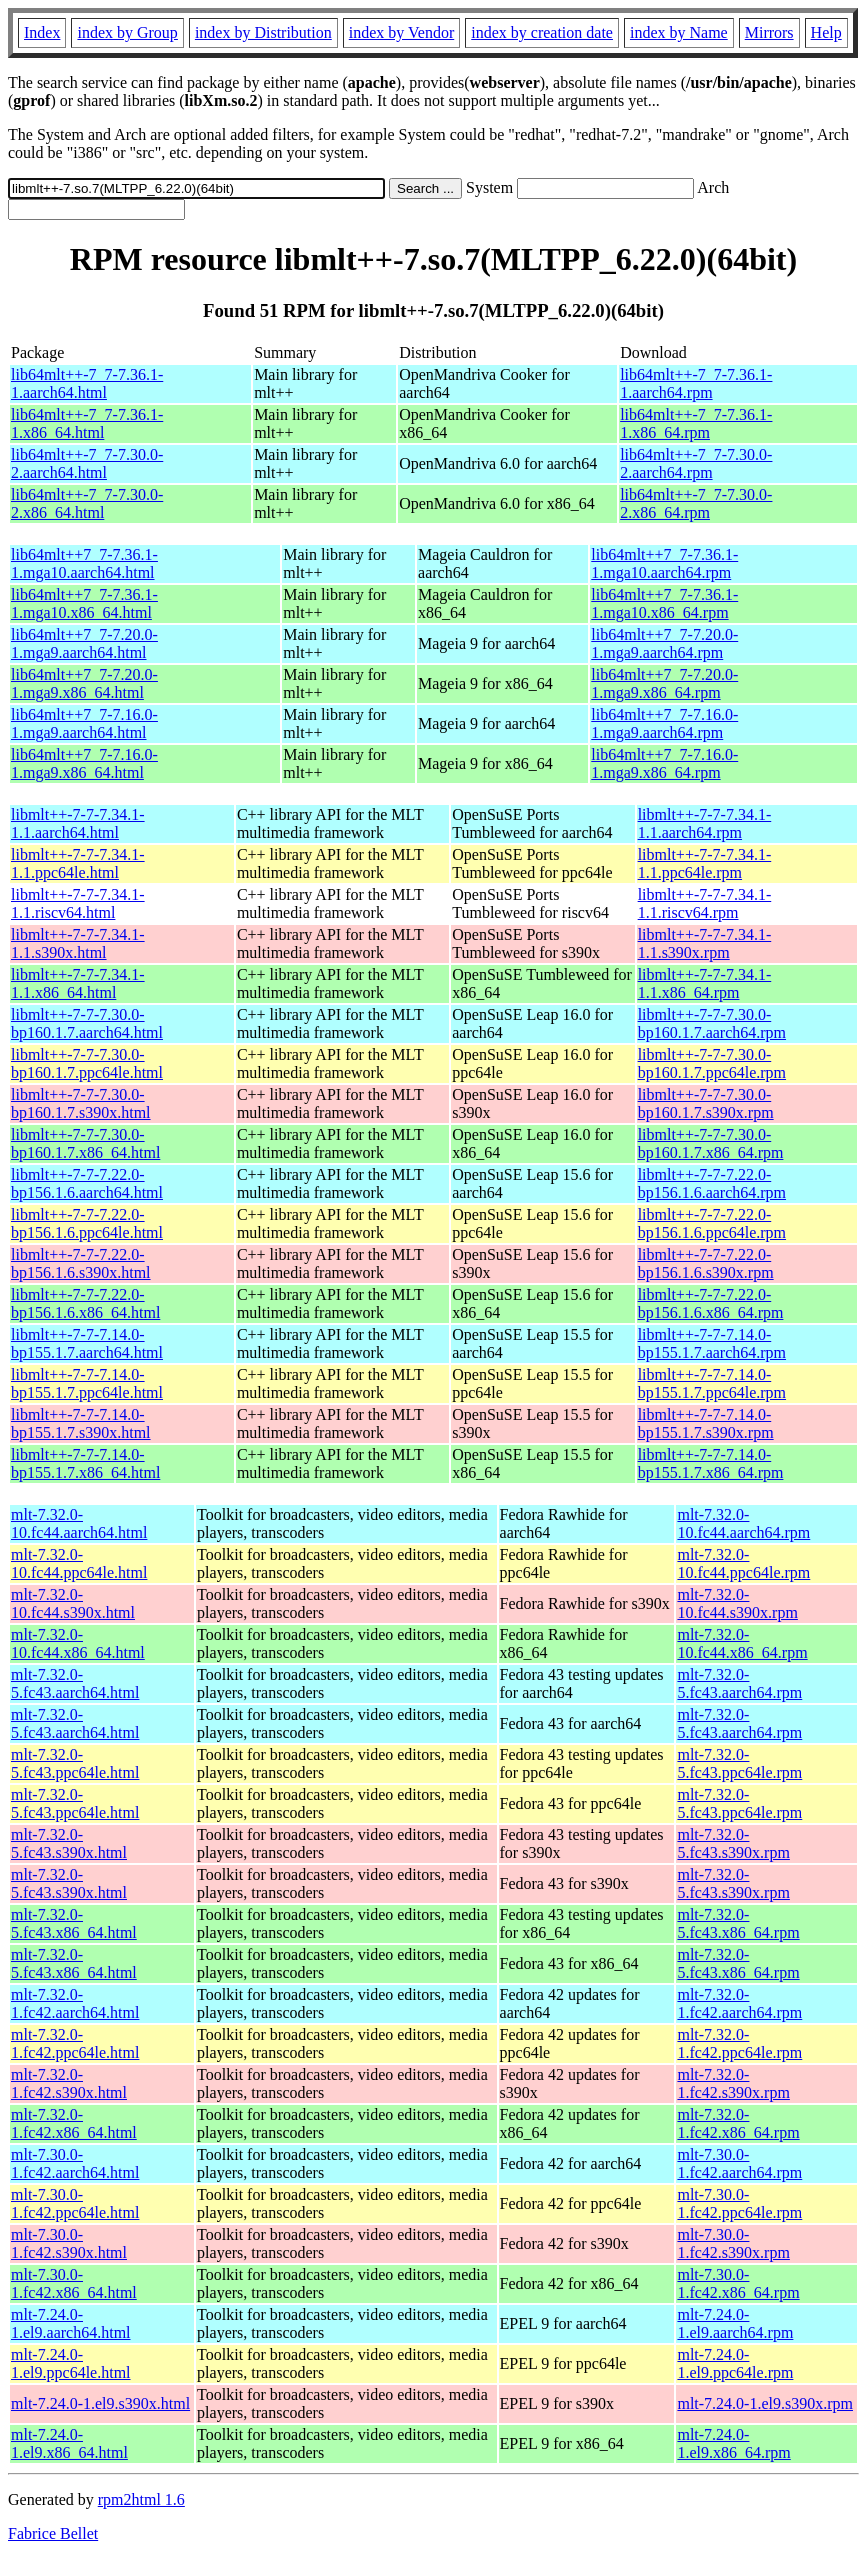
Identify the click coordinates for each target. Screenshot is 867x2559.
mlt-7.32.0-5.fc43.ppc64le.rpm (739, 1763)
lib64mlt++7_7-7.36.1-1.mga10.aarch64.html (84, 563)
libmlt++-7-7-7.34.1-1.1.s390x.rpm (705, 943)
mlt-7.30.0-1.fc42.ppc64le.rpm (739, 2203)
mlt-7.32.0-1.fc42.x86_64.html (74, 2123)
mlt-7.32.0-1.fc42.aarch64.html (75, 2003)
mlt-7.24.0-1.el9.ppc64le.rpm (735, 2363)
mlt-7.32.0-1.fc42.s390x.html (69, 2083)
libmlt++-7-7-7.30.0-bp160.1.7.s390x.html (81, 1103)
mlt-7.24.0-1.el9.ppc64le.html (71, 2363)
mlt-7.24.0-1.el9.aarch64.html (71, 2323)
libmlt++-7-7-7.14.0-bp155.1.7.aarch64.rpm (712, 1343)
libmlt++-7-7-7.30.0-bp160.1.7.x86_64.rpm (711, 1143)
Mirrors (769, 32)
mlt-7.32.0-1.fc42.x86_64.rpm (738, 2123)
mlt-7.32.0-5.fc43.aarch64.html (75, 1683)
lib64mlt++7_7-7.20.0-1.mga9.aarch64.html (84, 643)
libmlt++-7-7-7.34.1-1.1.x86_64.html (78, 983)
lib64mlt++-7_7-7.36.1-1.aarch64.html (87, 383)
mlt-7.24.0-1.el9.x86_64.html (69, 2443)
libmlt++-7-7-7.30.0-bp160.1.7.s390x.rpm (706, 1103)
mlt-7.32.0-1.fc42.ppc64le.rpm (739, 2043)
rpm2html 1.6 (141, 2499)
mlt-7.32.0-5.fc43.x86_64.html (74, 1923)
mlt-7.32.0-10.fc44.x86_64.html (78, 1643)
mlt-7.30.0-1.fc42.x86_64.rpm (738, 2283)
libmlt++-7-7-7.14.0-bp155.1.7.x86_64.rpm (711, 1463)
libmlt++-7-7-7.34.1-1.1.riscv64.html (78, 903)
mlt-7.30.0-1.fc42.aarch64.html (75, 2163)
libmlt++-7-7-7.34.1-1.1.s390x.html (78, 943)
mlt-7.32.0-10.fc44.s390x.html (73, 1603)
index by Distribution (263, 32)
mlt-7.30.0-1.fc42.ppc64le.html (75, 2203)
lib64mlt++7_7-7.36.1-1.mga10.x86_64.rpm (664, 603)
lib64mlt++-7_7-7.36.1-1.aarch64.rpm (696, 383)
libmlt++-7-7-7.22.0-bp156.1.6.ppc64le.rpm (712, 1223)
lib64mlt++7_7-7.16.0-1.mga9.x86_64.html (84, 763)
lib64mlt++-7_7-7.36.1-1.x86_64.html (87, 423)
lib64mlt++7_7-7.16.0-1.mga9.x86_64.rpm (664, 763)
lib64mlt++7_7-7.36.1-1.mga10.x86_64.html (84, 603)
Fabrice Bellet (53, 2533)
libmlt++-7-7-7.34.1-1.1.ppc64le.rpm (705, 863)
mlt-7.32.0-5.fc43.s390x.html (69, 1843)
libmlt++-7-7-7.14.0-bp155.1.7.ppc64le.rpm (712, 1383)
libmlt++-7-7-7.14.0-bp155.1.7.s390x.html (81, 1423)
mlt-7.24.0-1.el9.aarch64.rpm (735, 2323)
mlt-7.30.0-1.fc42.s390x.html (69, 2243)
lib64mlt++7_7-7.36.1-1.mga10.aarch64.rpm (664, 563)
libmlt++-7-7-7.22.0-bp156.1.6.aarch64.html (87, 1183)
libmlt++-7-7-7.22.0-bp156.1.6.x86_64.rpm (711, 1303)
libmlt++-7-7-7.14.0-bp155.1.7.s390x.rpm (706, 1423)
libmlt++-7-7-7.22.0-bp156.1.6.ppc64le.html (87, 1223)
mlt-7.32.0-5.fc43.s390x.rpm (733, 1843)
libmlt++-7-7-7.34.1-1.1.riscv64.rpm (705, 903)
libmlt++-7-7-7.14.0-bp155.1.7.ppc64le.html (87, 1383)
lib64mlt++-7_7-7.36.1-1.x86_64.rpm (696, 423)
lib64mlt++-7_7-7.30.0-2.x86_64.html (87, 503)
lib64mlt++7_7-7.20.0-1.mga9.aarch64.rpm (664, 643)
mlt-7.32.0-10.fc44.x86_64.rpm (742, 1643)
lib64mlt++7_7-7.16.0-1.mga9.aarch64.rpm (664, 723)
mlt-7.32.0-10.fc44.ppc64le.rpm (743, 1563)
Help (826, 32)
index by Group (127, 32)
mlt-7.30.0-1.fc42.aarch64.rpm (739, 2163)
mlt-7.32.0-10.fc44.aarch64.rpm (743, 1523)
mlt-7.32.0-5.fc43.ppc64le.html (75, 1763)
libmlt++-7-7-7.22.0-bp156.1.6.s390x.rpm (706, 1263)
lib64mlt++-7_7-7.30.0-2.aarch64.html (87, 463)
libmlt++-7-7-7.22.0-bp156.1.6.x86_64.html (85, 1303)
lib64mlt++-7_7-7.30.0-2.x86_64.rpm (696, 503)
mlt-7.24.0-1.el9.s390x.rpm (765, 2403)
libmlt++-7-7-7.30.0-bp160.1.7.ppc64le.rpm (712, 1063)
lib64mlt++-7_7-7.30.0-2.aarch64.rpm (696, 463)
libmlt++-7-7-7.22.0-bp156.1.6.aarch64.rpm (712, 1183)
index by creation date (542, 32)
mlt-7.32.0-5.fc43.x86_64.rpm (738, 1923)
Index (42, 32)
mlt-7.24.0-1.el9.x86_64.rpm (733, 2443)
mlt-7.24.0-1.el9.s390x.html (100, 2403)
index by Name (679, 32)
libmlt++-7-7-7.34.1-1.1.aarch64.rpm (705, 823)
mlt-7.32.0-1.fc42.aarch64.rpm (739, 2003)
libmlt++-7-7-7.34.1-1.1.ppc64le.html (78, 863)
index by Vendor (401, 32)
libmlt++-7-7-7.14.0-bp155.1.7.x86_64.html (85, 1463)
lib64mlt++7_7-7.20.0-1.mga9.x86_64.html (84, 683)
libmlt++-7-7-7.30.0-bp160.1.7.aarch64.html (87, 1023)
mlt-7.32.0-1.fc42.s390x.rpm (733, 2083)
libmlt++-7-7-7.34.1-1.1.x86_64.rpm (705, 983)
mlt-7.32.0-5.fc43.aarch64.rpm (739, 1683)
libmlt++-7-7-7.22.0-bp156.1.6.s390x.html (81, 1263)
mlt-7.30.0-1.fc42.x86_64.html (74, 2283)
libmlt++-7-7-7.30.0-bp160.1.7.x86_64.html (85, 1143)
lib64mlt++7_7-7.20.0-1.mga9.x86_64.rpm (664, 683)
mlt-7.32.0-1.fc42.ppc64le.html (75, 2043)
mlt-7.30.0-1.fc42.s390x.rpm (733, 2243)
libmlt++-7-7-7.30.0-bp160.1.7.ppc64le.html (87, 1063)
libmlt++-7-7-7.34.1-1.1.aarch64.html (78, 823)
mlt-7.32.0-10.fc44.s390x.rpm (737, 1603)
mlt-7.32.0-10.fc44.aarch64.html (79, 1523)
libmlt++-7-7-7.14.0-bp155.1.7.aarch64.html (87, 1343)
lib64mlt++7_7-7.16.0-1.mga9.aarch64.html (84, 723)
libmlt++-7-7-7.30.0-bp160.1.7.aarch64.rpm (712, 1023)
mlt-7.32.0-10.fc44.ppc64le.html (79, 1563)
